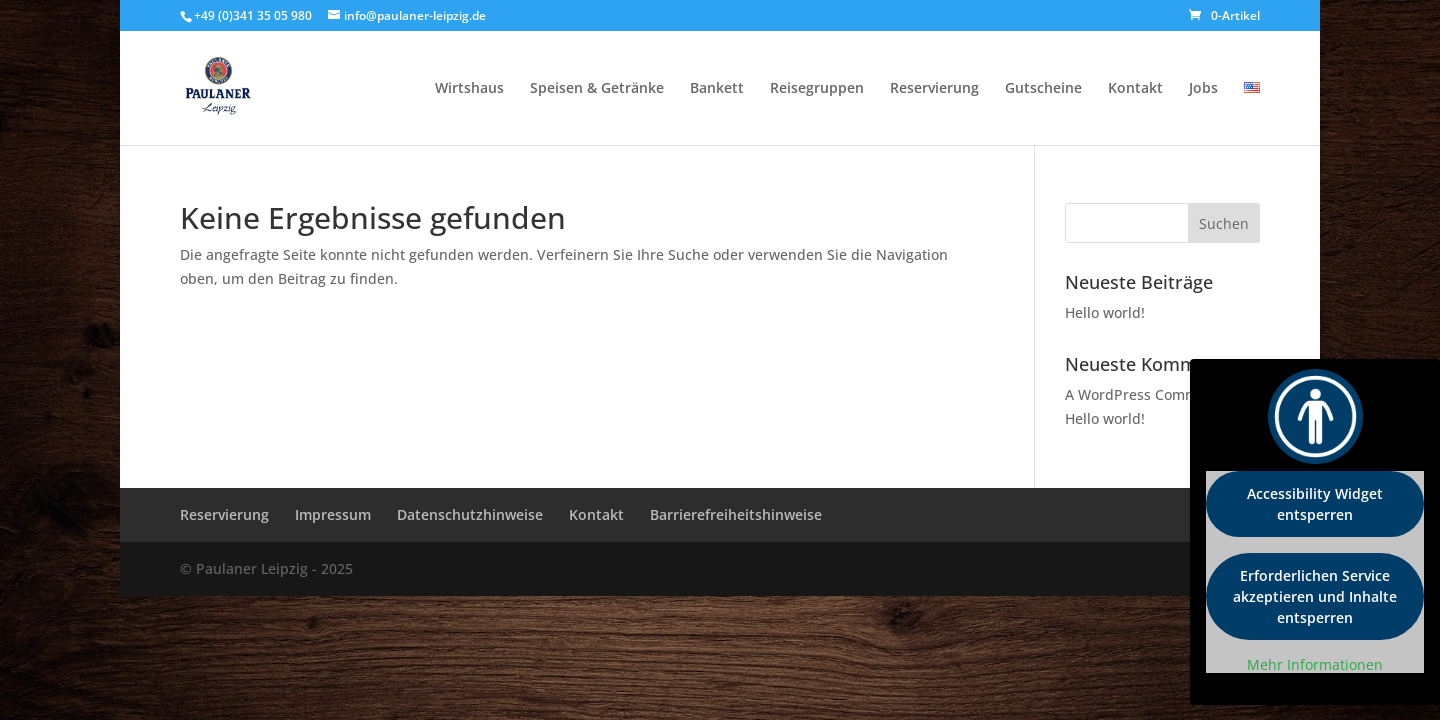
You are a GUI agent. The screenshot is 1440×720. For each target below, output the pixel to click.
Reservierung (934, 89)
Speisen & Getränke (597, 89)
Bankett (717, 89)
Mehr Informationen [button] (1315, 665)
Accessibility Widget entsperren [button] (1315, 504)
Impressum (333, 514)
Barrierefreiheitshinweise (736, 514)
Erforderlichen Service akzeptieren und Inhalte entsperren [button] (1315, 596)
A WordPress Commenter (1149, 394)
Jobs (1203, 89)
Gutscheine (1043, 89)
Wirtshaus (469, 89)
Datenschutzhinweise (470, 514)
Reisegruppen (817, 89)
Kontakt (1135, 89)
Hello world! (1105, 312)
